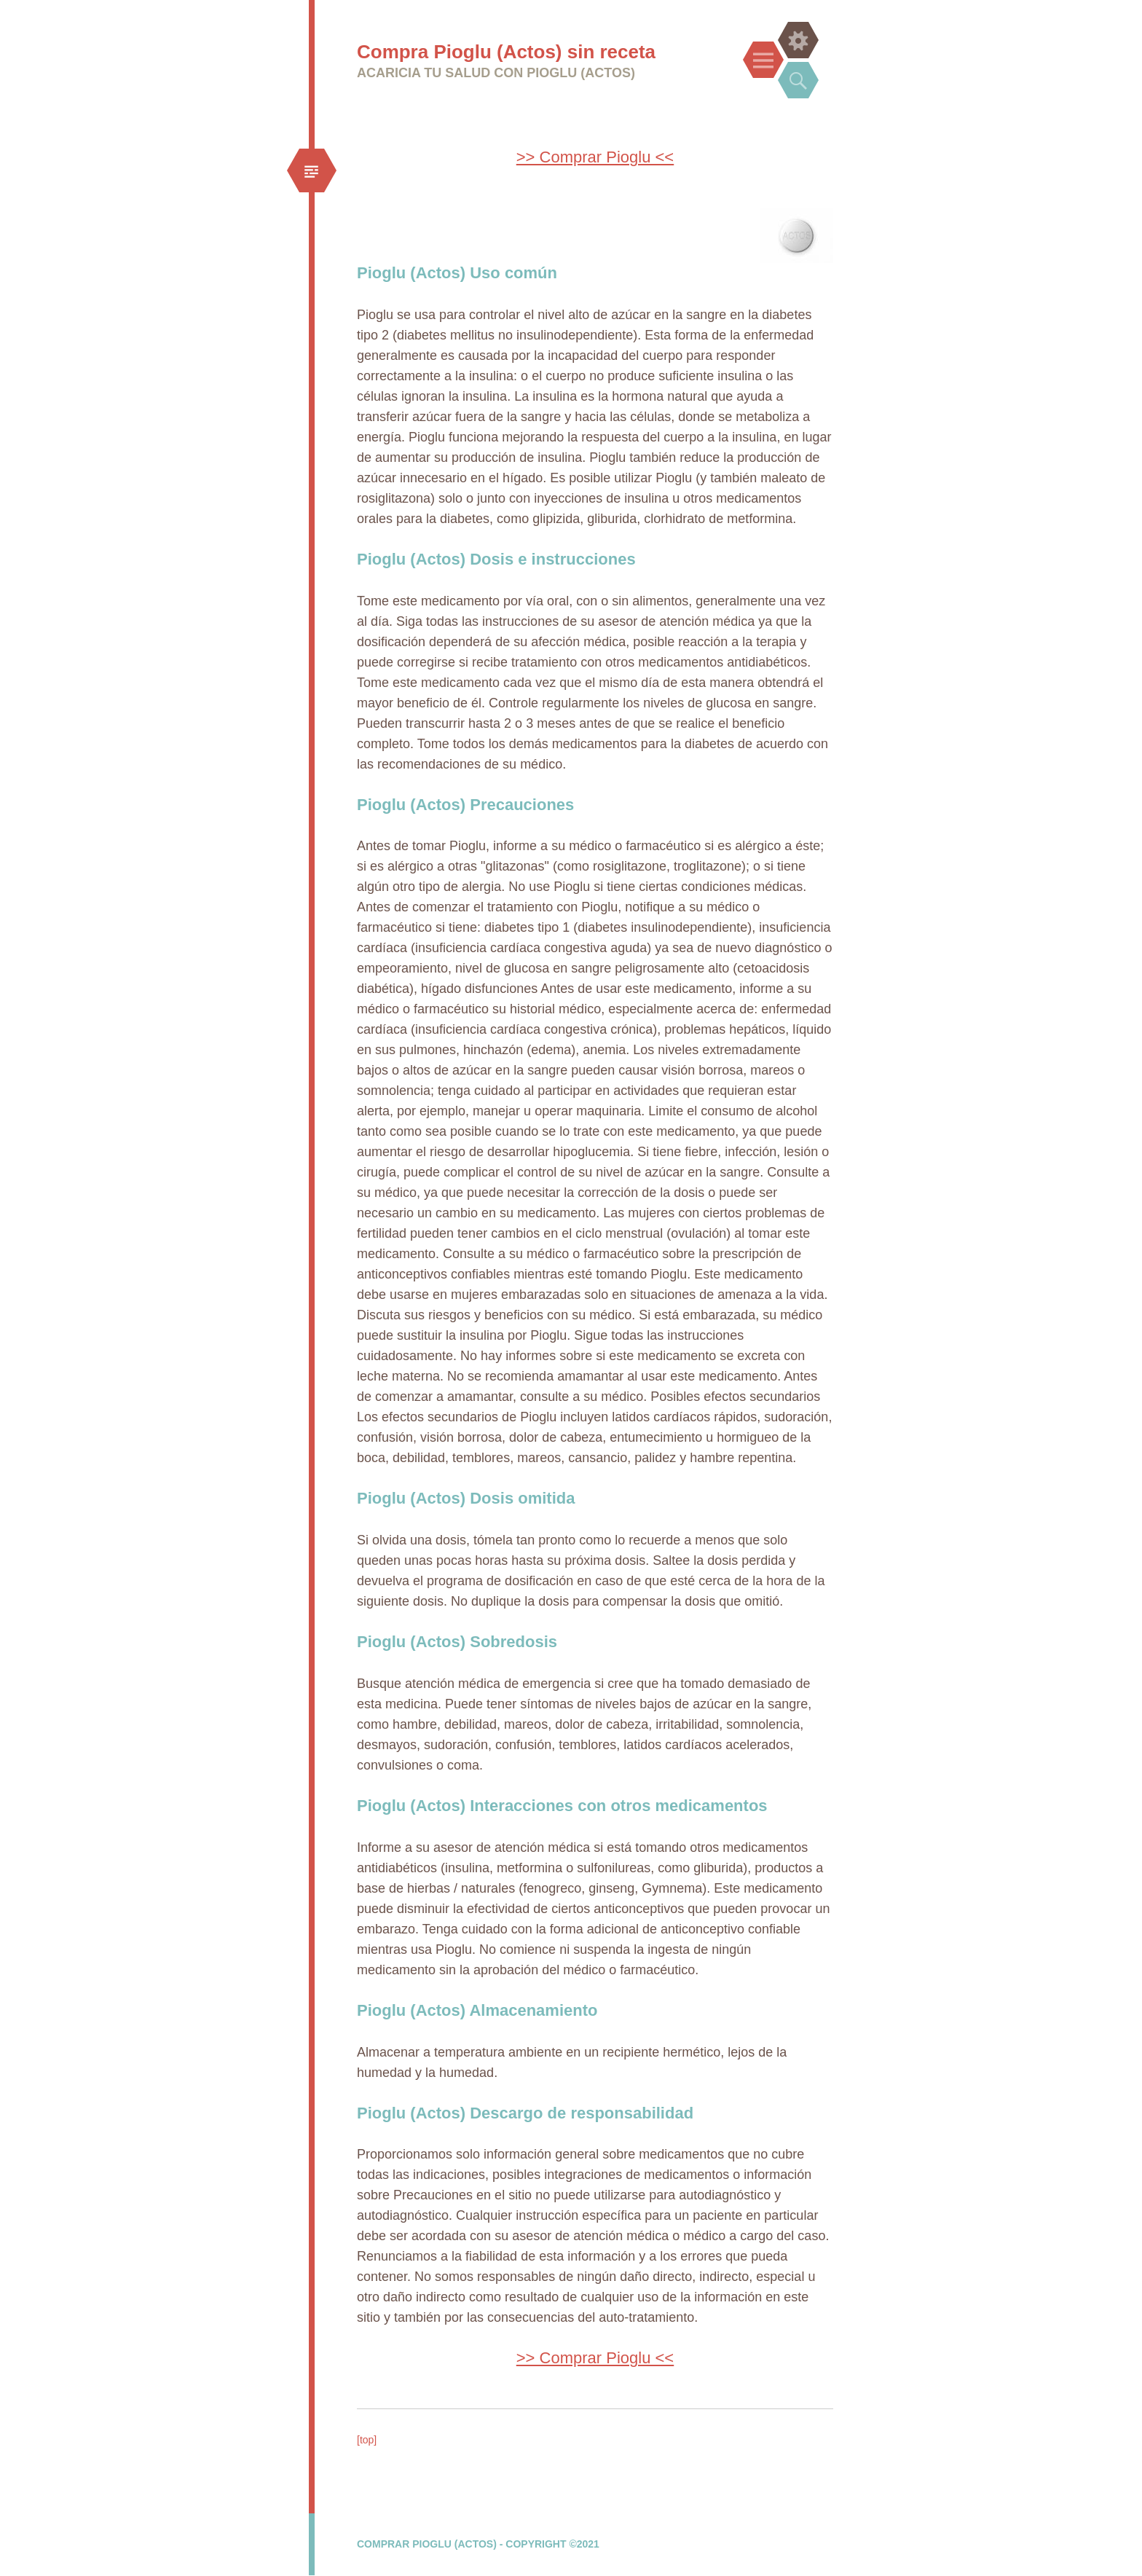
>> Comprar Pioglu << (595, 157)
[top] (367, 2440)
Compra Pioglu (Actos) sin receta (506, 52)
